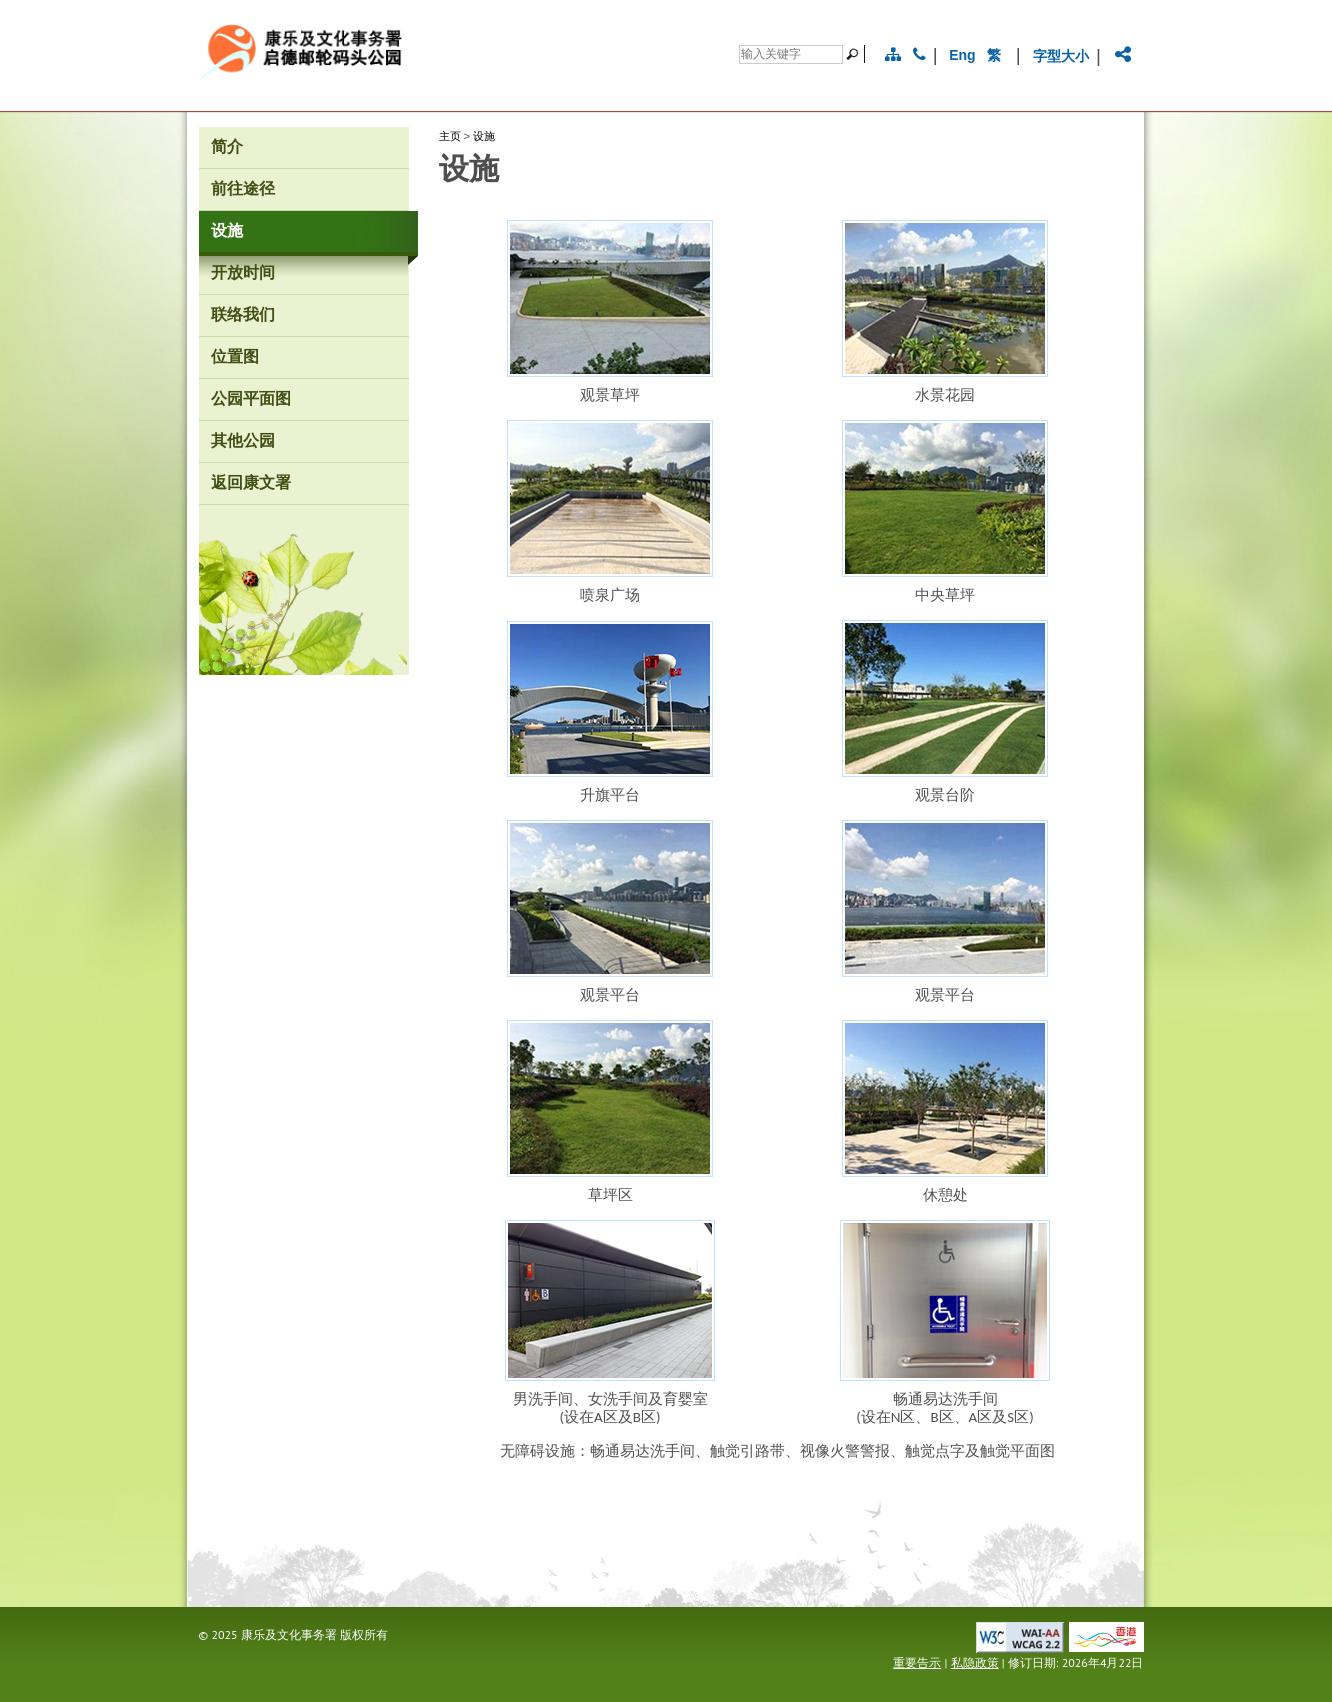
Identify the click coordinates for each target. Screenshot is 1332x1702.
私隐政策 (975, 1662)
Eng (962, 55)
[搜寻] (791, 54)
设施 (484, 136)
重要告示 (917, 1662)
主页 (450, 136)
